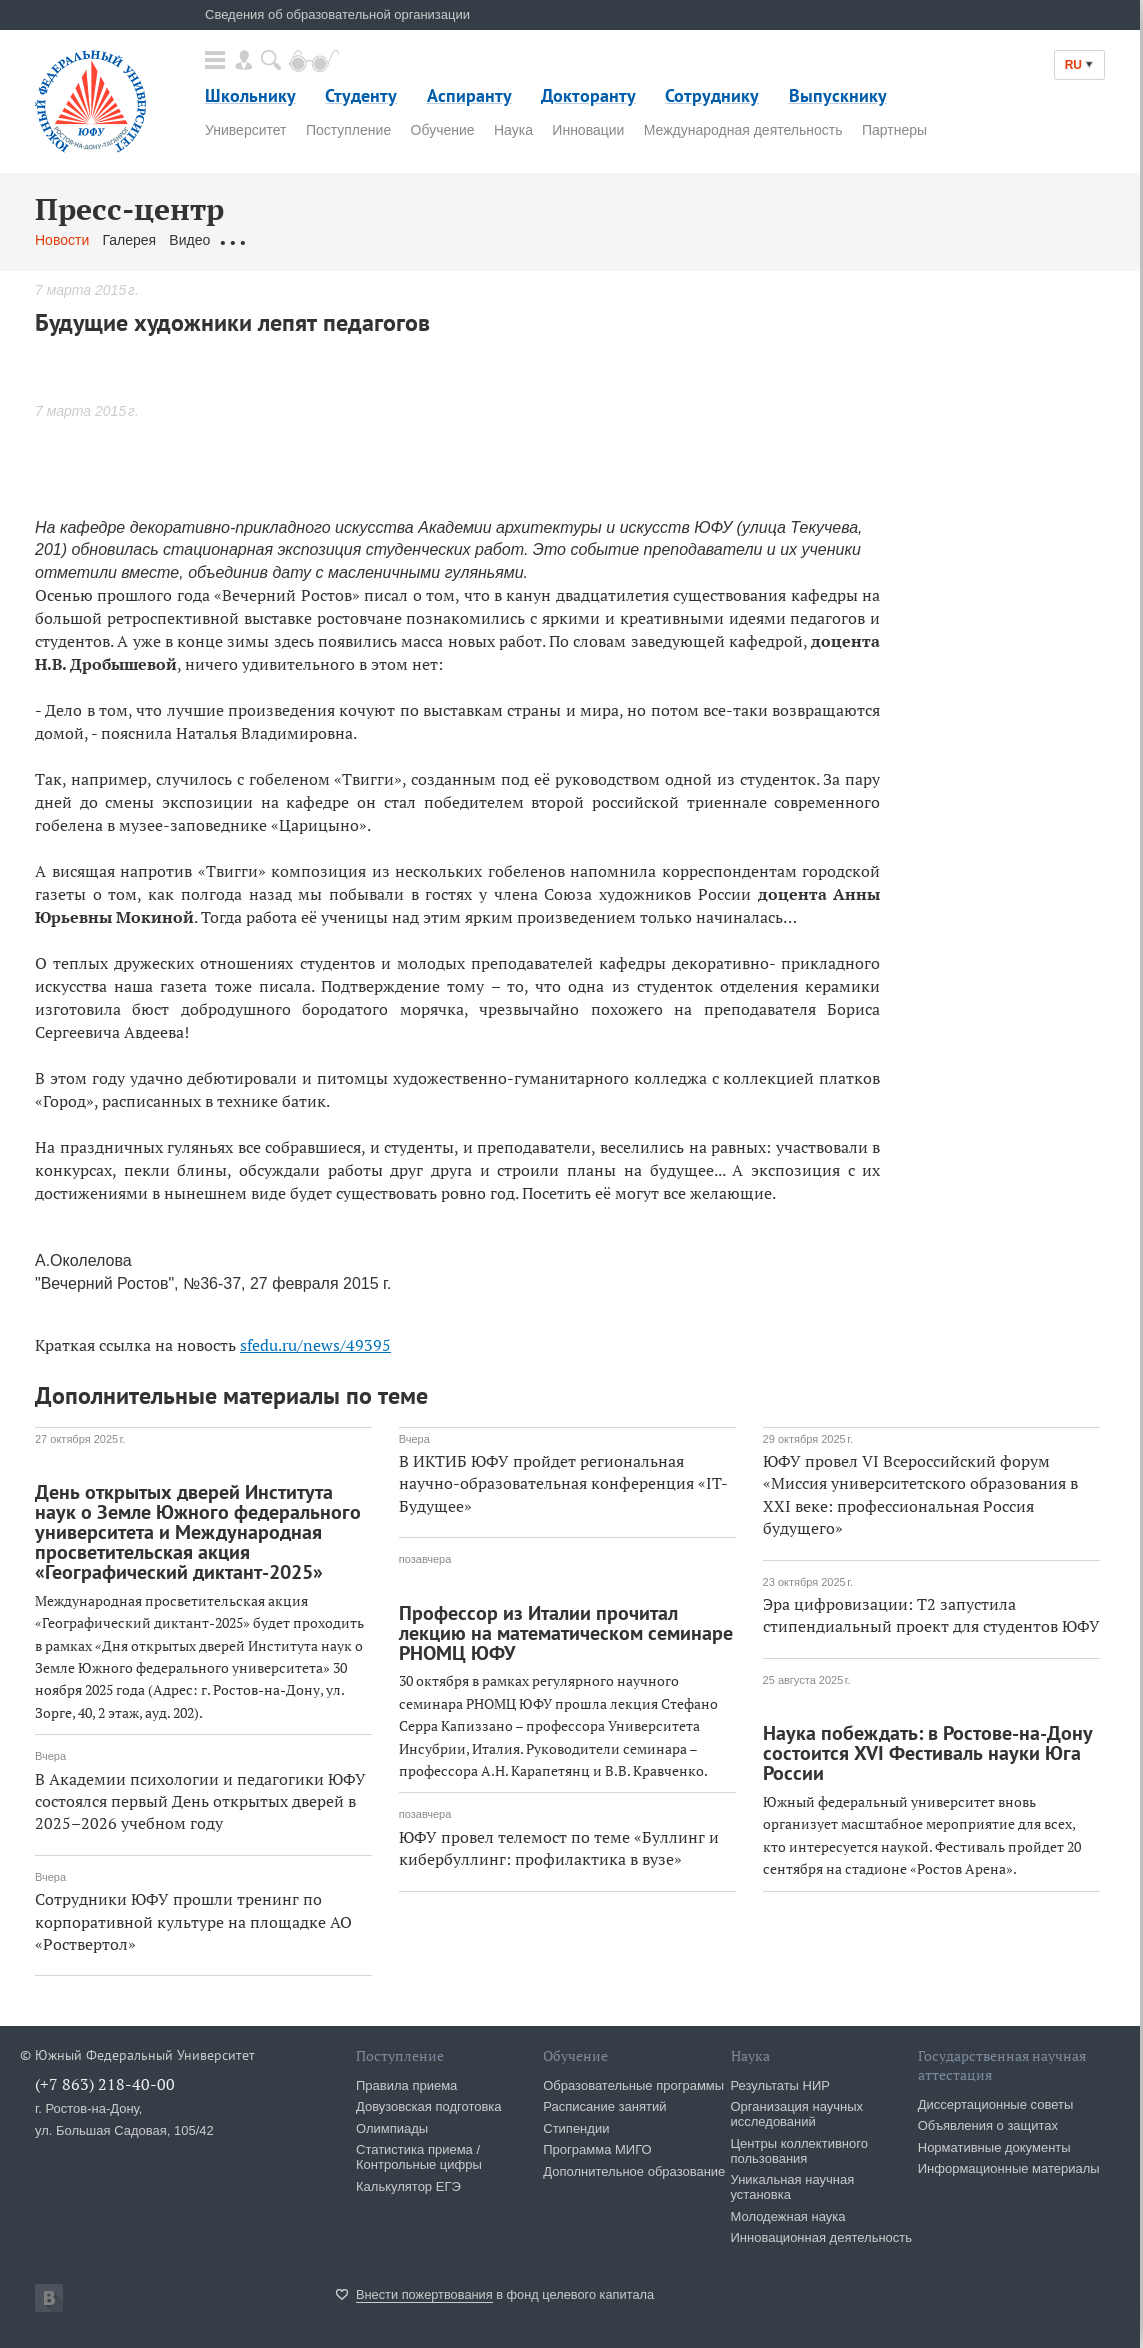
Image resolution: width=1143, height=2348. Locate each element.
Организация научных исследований (797, 2114)
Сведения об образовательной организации (337, 14)
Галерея (129, 240)
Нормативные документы (994, 2147)
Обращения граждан (290, 240)
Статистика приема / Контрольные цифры (419, 2157)
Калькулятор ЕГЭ (408, 2186)
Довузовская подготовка (429, 2106)
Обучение (443, 130)
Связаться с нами (428, 240)
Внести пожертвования (424, 2294)
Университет (245, 130)
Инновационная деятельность (822, 2237)
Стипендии (576, 2128)
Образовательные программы (633, 2085)
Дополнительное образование (634, 2171)
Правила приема (406, 2085)
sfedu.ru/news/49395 (315, 1345)
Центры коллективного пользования (799, 2151)
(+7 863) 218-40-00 (105, 2084)
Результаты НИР (780, 2085)
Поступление (348, 130)
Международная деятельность (743, 130)
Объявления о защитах (988, 2125)
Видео (189, 240)
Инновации (588, 130)
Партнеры (894, 130)
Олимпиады (392, 2128)
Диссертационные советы (996, 2104)
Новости (62, 240)
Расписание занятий (604, 2106)
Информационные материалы (1009, 2168)
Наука (513, 130)
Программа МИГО (597, 2149)
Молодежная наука (788, 2216)
